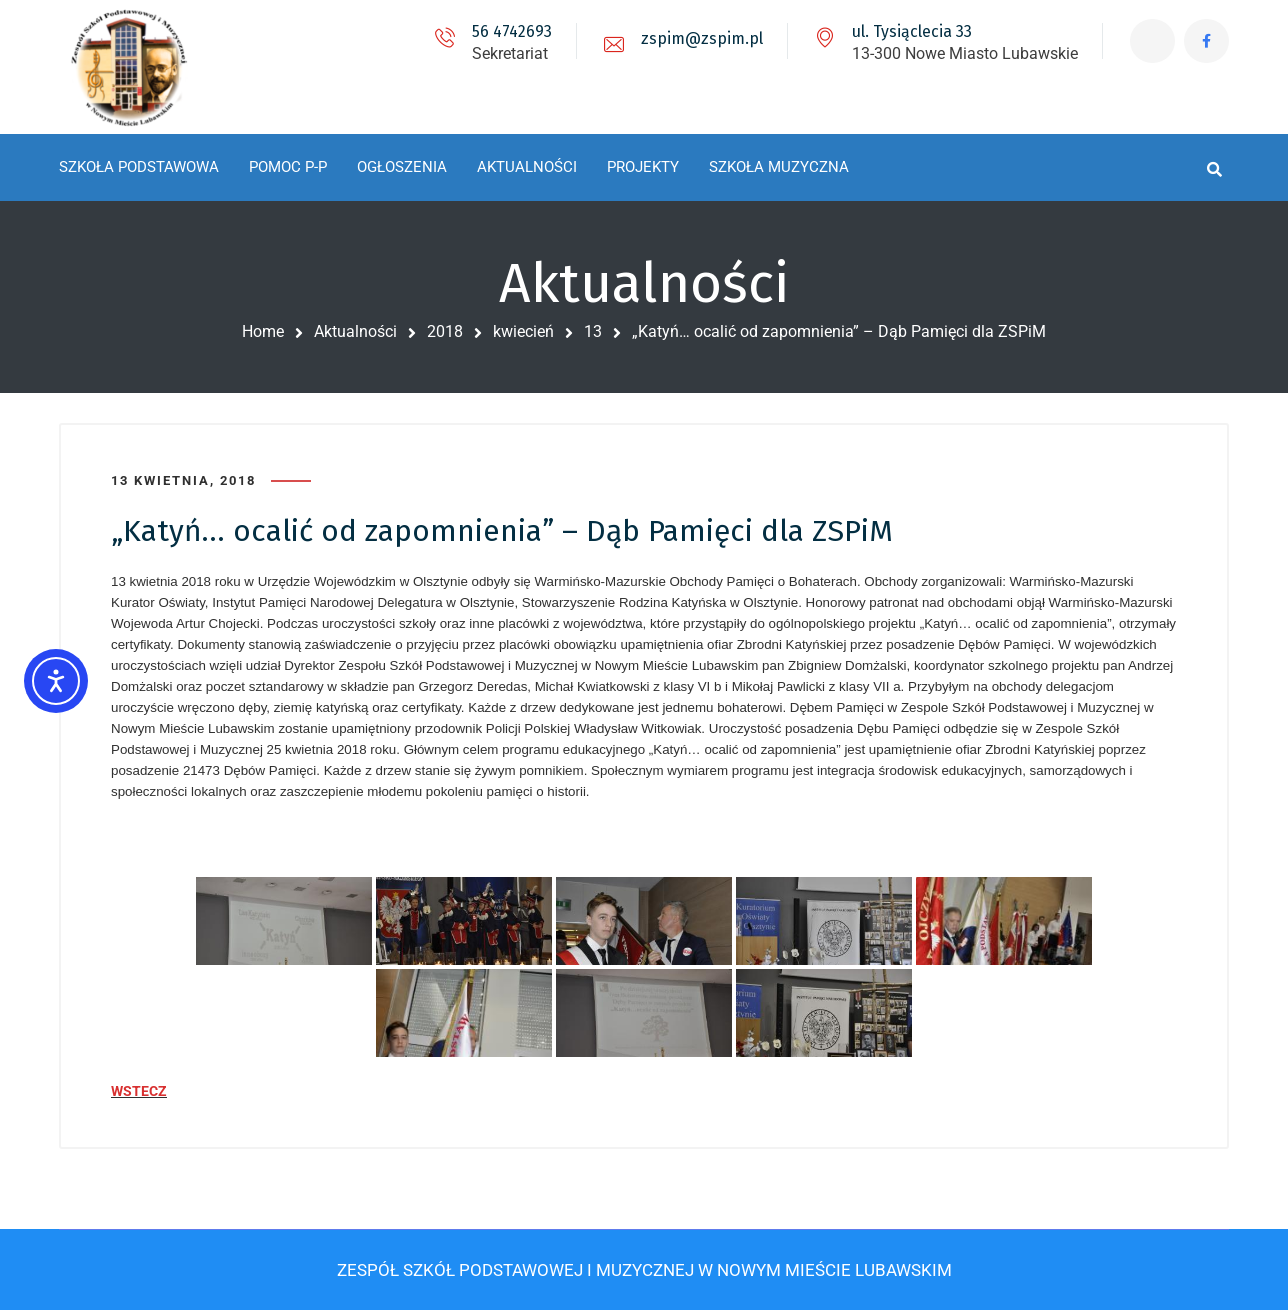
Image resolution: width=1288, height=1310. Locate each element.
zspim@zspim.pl (702, 38)
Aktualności (355, 331)
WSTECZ (139, 1091)
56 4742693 (512, 31)
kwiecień (523, 331)
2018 (445, 331)
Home (263, 331)
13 (593, 331)
